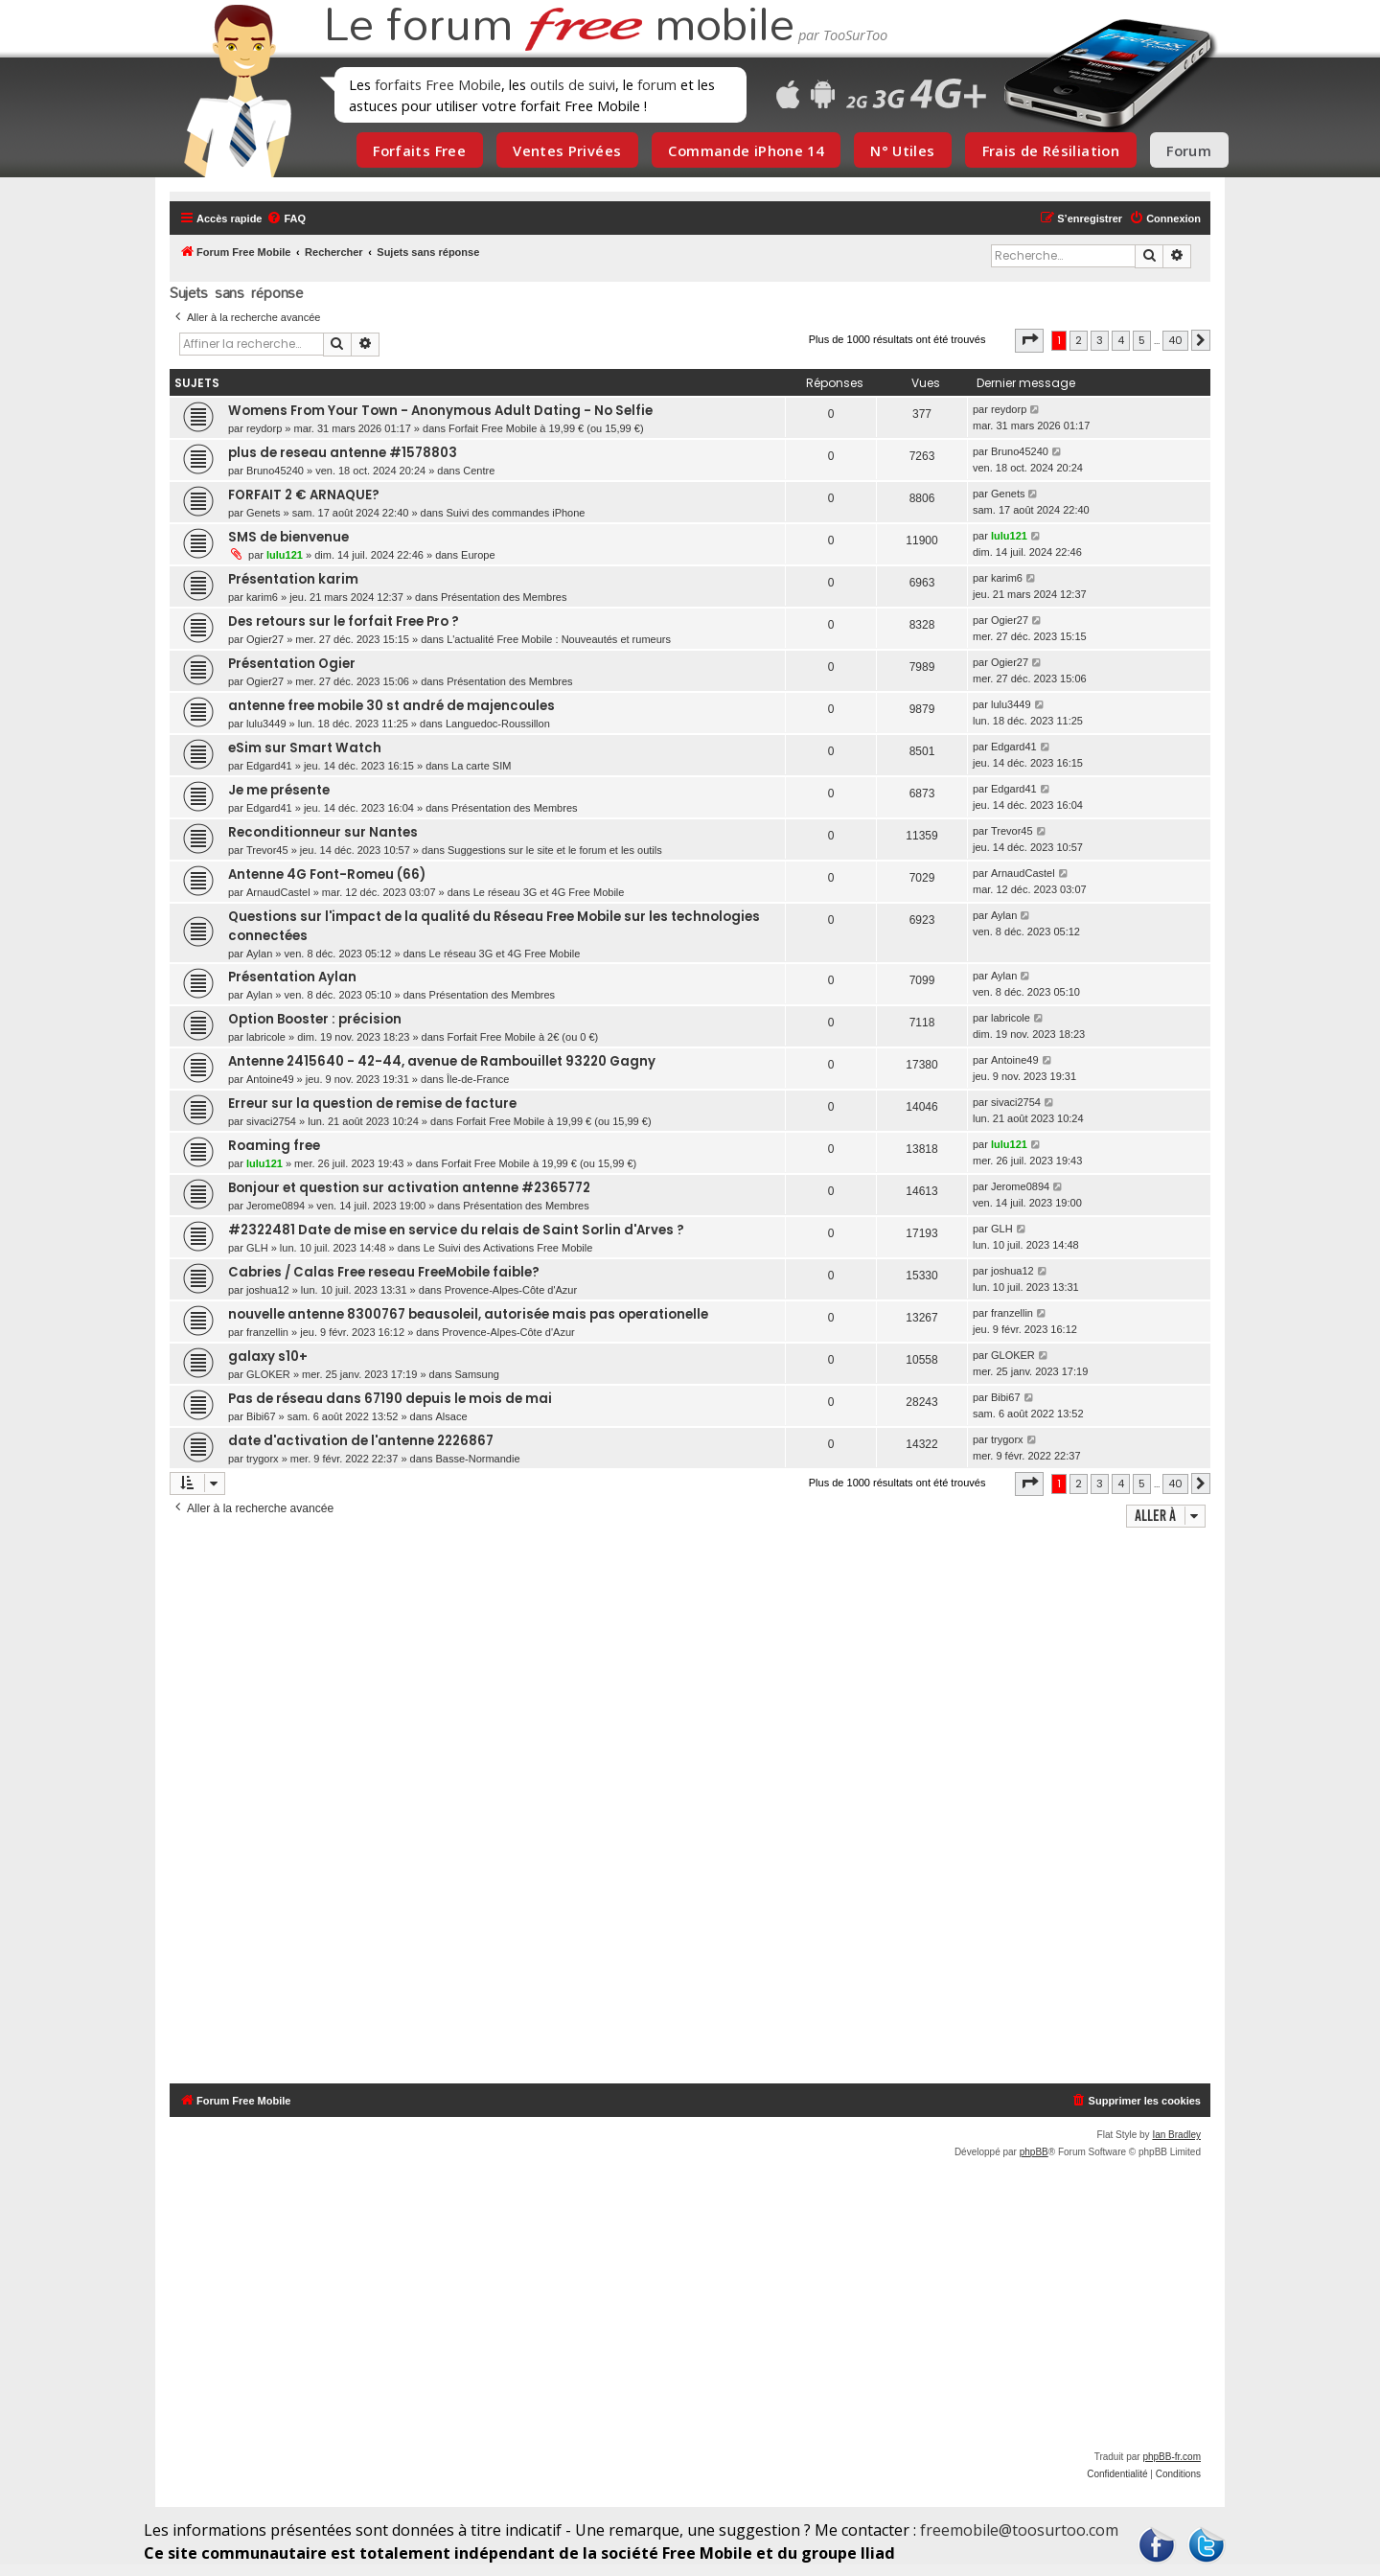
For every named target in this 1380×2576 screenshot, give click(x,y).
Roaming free (274, 1146)
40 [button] (1175, 340)
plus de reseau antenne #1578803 (342, 453)
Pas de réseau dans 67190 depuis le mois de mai (390, 1399)
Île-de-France (478, 1079)
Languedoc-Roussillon (498, 723)
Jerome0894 (275, 1205)
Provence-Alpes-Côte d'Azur (511, 1290)
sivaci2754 (271, 1121)
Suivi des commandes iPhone (516, 512)
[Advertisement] (701, 1808)
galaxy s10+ (268, 1356)
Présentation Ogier (292, 664)
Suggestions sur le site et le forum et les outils (555, 850)
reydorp (264, 428)
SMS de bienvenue (288, 537)
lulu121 (284, 555)
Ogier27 (265, 639)
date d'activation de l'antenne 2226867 (361, 1441)
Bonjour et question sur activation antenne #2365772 (409, 1188)
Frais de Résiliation (1050, 150)
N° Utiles (902, 150)
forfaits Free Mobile (438, 84)
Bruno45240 (275, 470)
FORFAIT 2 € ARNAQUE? (304, 495)
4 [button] (1120, 340)
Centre (478, 470)
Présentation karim (293, 579)
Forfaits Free (419, 150)
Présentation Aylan (292, 977)
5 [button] (1141, 340)
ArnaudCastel (278, 892)
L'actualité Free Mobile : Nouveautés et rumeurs (559, 639)
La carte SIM (481, 765)
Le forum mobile (558, 27)
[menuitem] (286, 218)
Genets (263, 512)
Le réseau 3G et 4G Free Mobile (549, 892)
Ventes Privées (567, 150)
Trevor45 (267, 850)
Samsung (476, 1374)
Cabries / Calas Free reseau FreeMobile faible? (384, 1272)
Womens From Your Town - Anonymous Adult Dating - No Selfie (440, 411)
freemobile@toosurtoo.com (1019, 2530)
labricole (266, 1037)
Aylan (259, 953)
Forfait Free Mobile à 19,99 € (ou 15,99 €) (546, 428)
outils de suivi (572, 84)
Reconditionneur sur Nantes (323, 832)
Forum (1188, 150)
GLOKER (268, 1374)
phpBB (1034, 2152)
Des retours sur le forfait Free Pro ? (343, 621)
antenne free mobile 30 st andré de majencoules (391, 706)
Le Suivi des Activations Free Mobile (508, 1248)
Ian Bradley (1176, 2134)
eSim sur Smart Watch (304, 748)
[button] (1029, 340)
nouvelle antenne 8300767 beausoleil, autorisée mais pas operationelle (468, 1314)
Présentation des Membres (503, 597)
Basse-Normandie (478, 1458)
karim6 (262, 597)
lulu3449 (266, 723)
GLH (257, 1248)
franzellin (267, 1332)
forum (657, 84)
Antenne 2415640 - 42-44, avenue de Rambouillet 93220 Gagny (442, 1061)
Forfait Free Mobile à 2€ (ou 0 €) (523, 1037)
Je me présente (279, 790)
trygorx (262, 1458)
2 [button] (1078, 340)
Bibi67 (261, 1416)
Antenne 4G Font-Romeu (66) (327, 874)
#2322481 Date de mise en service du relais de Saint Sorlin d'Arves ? (456, 1230)
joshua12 (267, 1290)
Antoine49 (270, 1079)
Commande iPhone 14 (745, 150)
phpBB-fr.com (1171, 2456)
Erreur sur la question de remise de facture (372, 1103)
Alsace (452, 1416)
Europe (477, 555)
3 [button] (1099, 340)
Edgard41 (269, 765)
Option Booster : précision (315, 1019)
